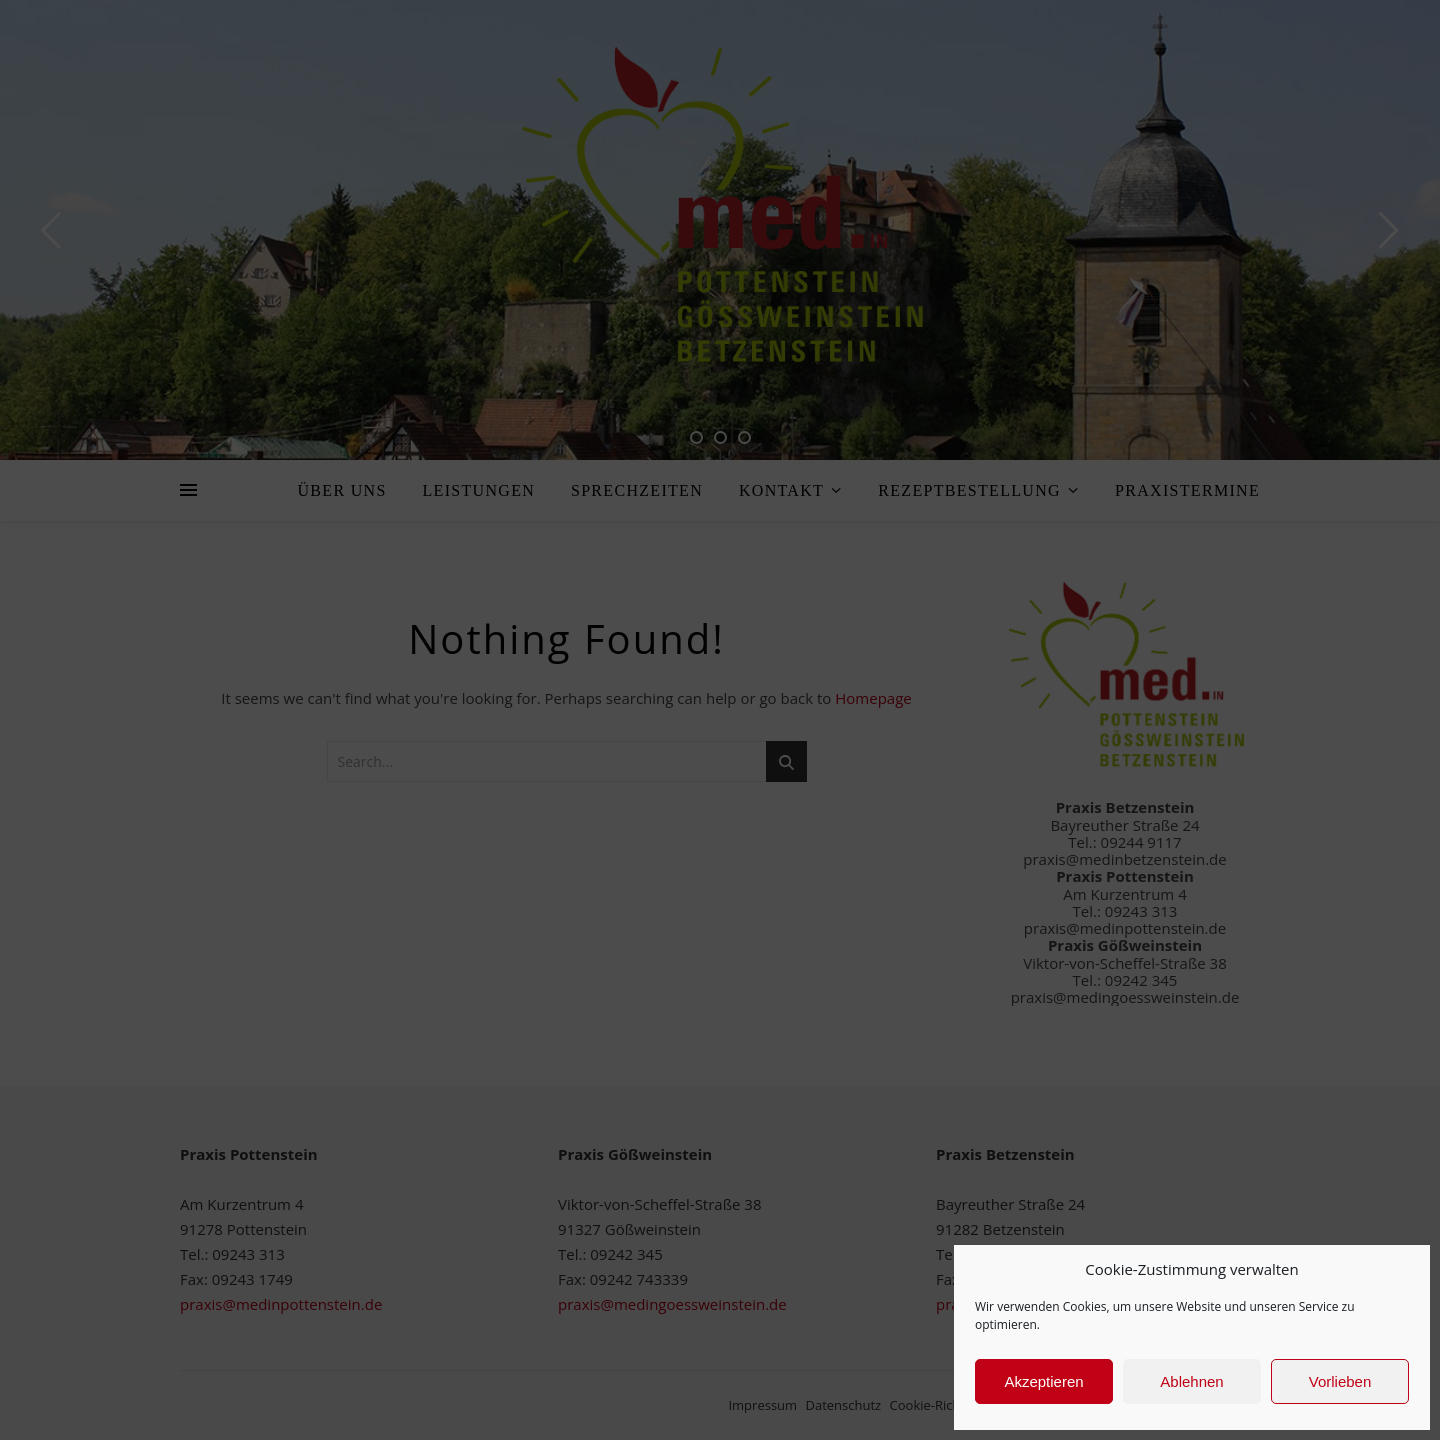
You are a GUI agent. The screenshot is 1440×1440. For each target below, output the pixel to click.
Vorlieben (1340, 1381)
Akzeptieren (1043, 1381)
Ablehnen (1191, 1381)
